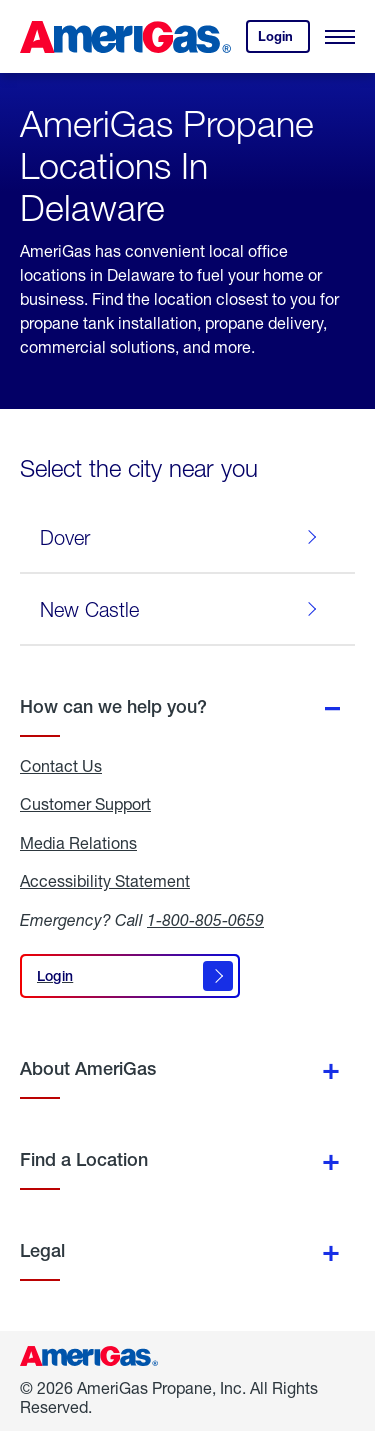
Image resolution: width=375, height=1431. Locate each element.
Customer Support (85, 804)
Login (284, 40)
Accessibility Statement (105, 881)
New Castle (182, 609)
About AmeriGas (88, 1068)
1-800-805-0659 (205, 919)
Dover (182, 537)
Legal (42, 1250)
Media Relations (78, 843)
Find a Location (84, 1159)
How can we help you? (113, 706)
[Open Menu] (340, 37)
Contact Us (61, 766)
